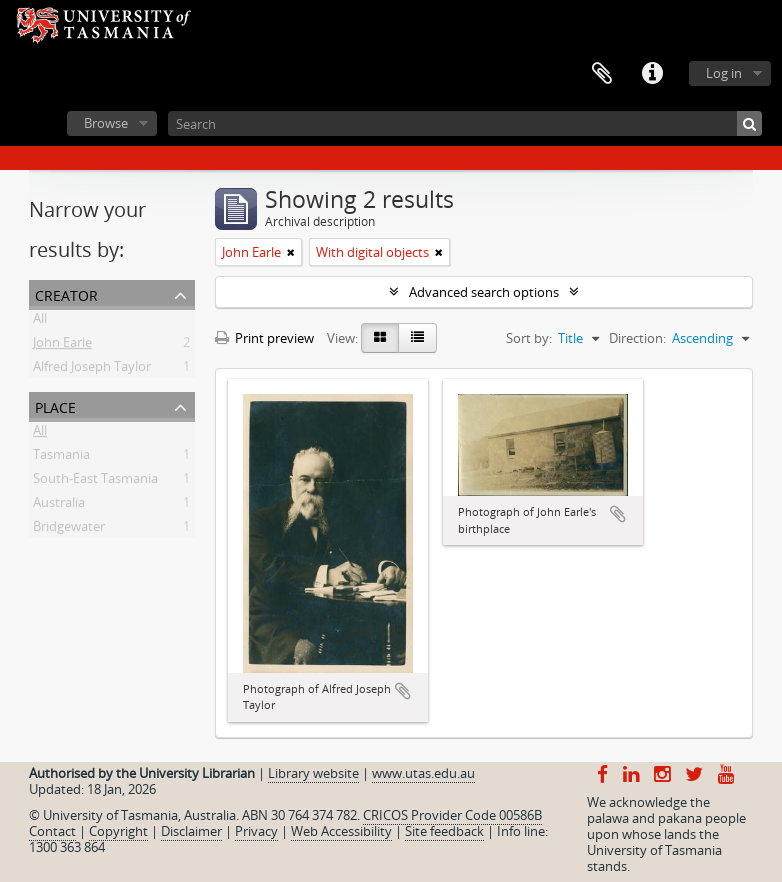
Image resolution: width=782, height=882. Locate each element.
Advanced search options (484, 292)
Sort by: (529, 338)
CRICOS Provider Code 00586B (452, 815)
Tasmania (61, 458)
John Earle (62, 346)
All (40, 322)
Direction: (637, 338)
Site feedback (444, 831)
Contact (52, 831)
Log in (724, 73)
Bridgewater (69, 530)
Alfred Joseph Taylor (92, 370)
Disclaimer (191, 831)
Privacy (256, 831)
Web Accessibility (341, 831)
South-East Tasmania (95, 482)
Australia (59, 506)
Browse (106, 123)
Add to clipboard (403, 691)
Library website (313, 773)
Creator (66, 293)
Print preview (264, 338)
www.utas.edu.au (423, 773)
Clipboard (602, 74)
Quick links (652, 74)
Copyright (118, 831)
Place (55, 405)
